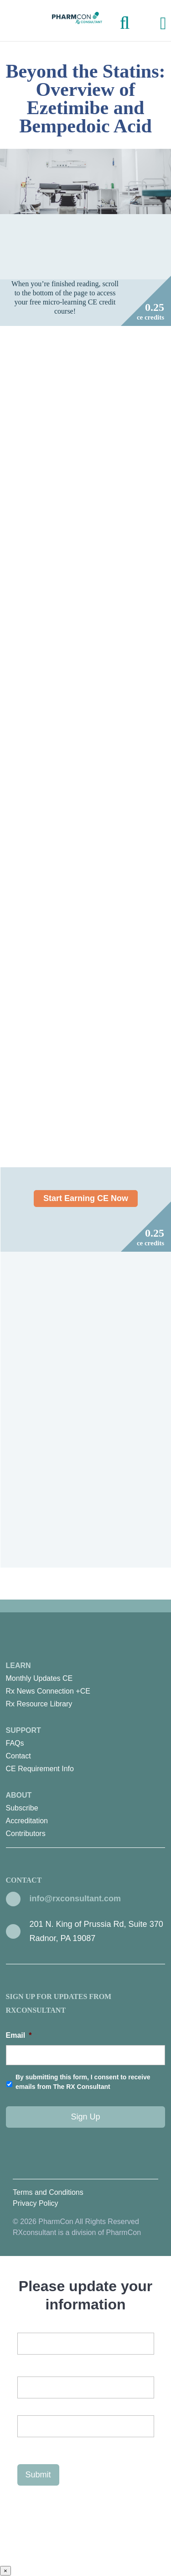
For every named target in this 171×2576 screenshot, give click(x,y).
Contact (18, 1756)
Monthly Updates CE (39, 1678)
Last (23, 2445)
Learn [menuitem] (86, 1686)
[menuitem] (86, 1678)
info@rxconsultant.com (75, 1898)
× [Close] (5, 2570)
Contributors (26, 1833)
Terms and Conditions (48, 2192)
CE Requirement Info (40, 1769)
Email (19, 2035)
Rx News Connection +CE (48, 1691)
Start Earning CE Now (85, 1198)
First (24, 2406)
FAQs (15, 1743)
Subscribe (22, 1808)
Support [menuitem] (86, 1750)
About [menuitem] (86, 1815)
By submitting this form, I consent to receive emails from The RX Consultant (83, 2081)
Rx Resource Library (39, 1704)
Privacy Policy (35, 2203)
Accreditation (27, 1821)
